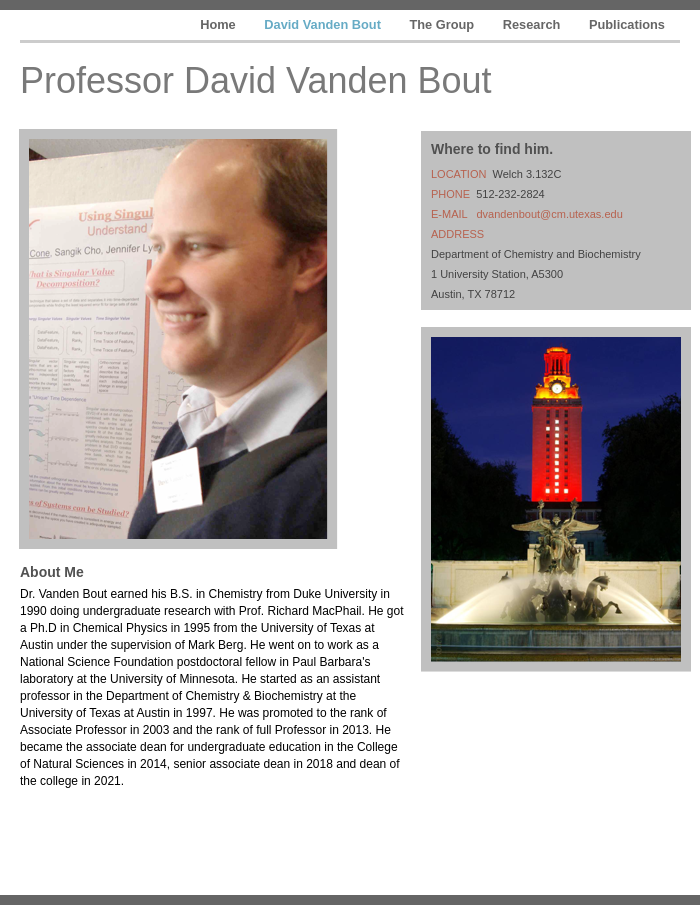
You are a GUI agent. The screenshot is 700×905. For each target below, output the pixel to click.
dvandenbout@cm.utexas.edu (549, 214)
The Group (443, 24)
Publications (627, 24)
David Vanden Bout (324, 24)
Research (533, 24)
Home (219, 24)
